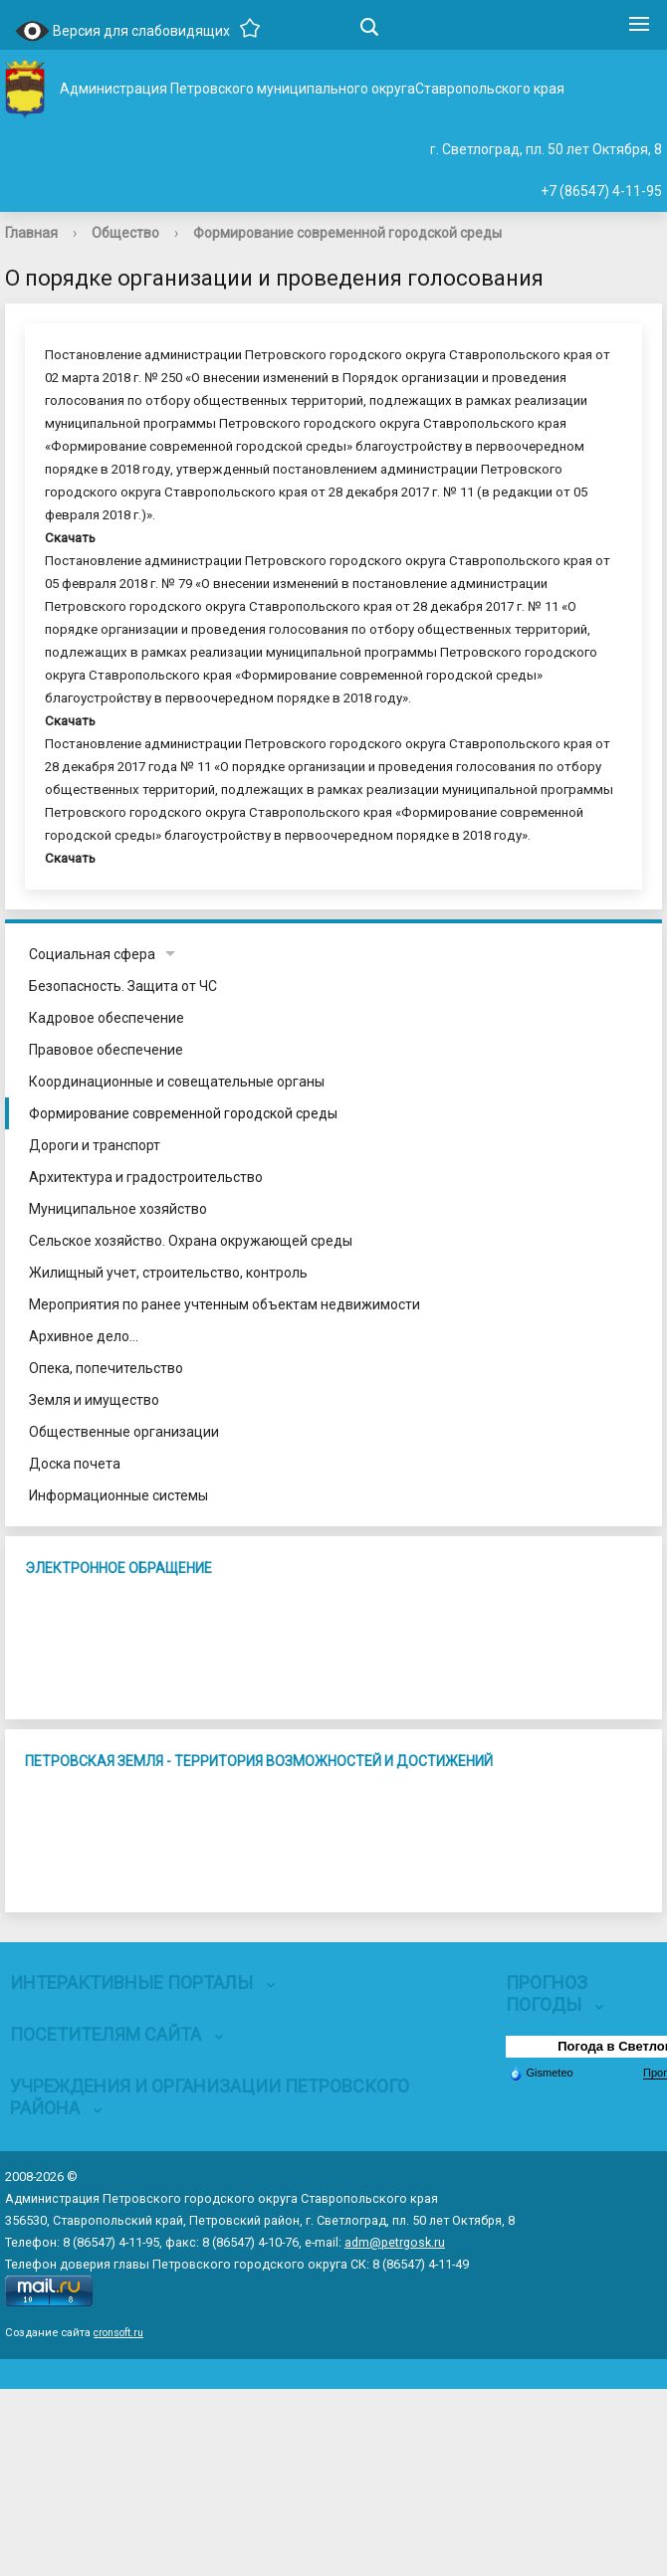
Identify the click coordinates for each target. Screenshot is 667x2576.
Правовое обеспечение (106, 1050)
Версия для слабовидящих (122, 32)
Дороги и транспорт (94, 1145)
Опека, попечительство (106, 1368)
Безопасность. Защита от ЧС (123, 986)
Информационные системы (118, 1495)
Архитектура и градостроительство (146, 1177)
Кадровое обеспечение (106, 1018)
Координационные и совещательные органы (177, 1082)
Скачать (70, 537)
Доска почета (74, 1464)
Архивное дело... (83, 1336)
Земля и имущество (94, 1400)
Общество (125, 233)
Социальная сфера (92, 954)
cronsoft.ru (118, 2332)
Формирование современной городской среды (347, 233)
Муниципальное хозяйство (118, 1209)
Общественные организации (124, 1432)
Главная (31, 233)
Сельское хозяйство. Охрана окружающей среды (190, 1241)
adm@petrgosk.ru (394, 2242)
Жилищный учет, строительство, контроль (168, 1273)
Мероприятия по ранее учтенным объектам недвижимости (224, 1304)
